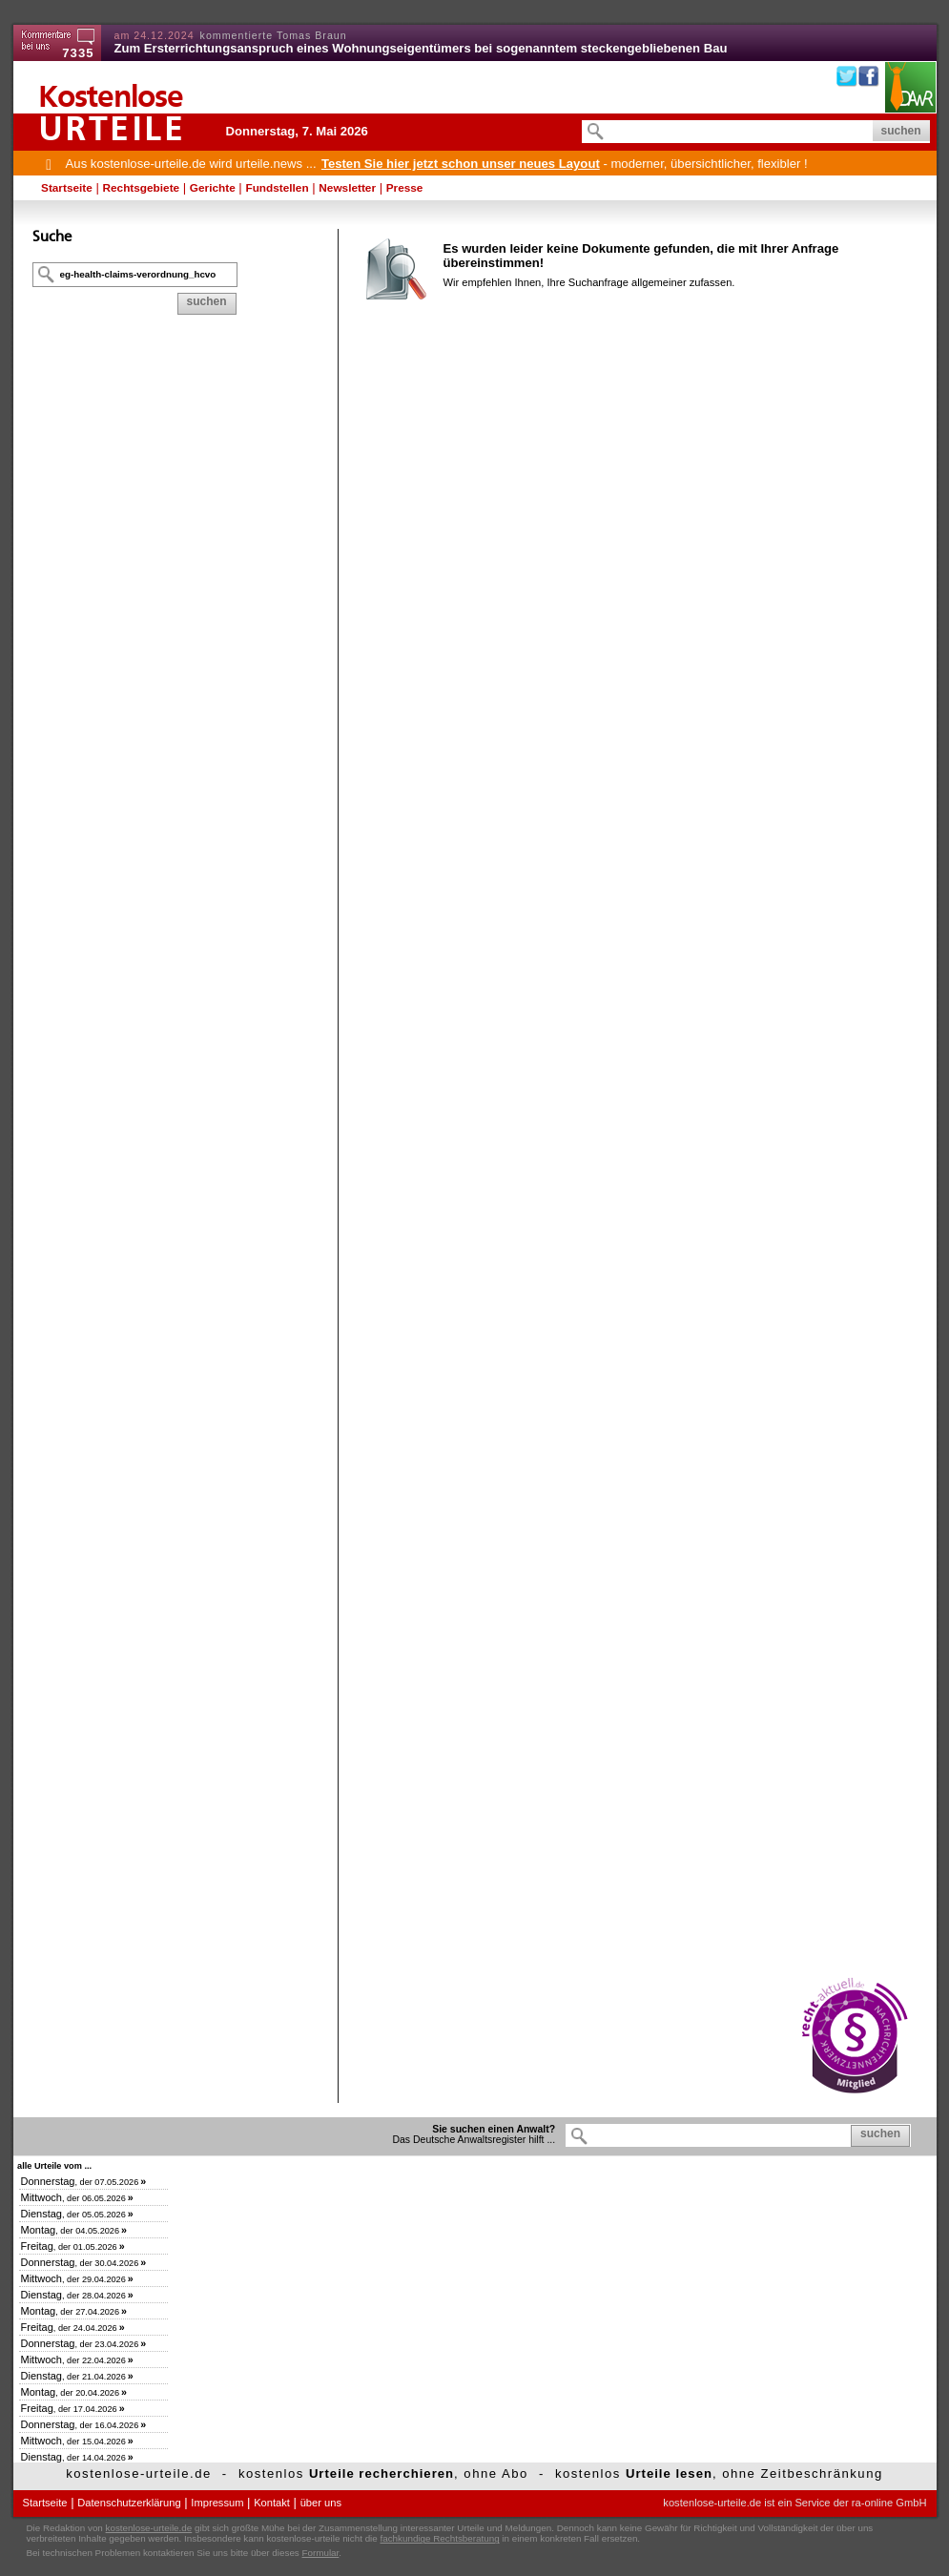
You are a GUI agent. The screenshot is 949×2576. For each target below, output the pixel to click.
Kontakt (272, 2502)
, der (84, 2182)
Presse (404, 188)
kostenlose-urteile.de (149, 2528)
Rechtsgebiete (141, 188)
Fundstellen (276, 188)
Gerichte (213, 188)
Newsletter (347, 188)
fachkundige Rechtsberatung (439, 2538)
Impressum (217, 2502)
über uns (320, 2502)
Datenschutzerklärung (128, 2502)
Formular (321, 2552)
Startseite (67, 188)
